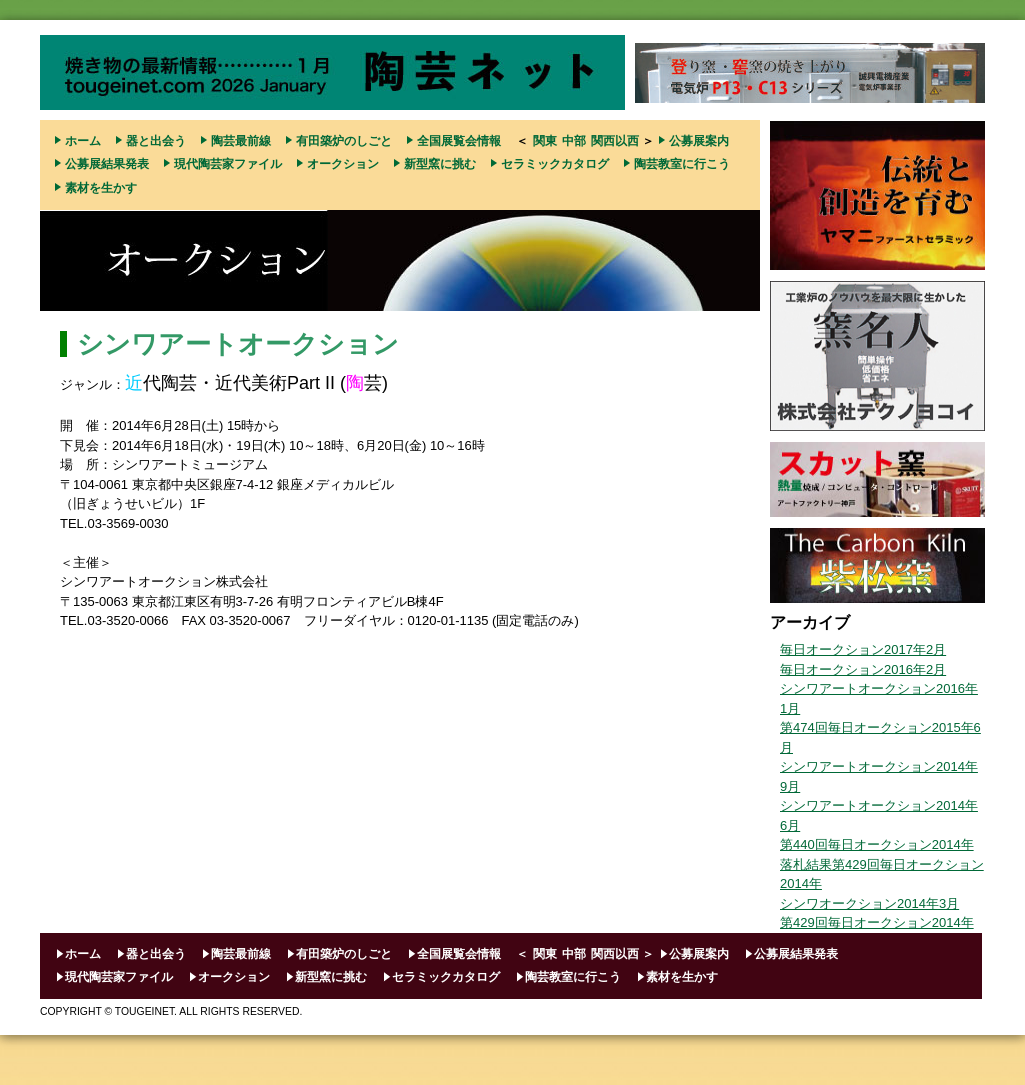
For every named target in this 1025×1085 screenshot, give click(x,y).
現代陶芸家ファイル (228, 164)
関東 (545, 141)
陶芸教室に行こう (682, 164)
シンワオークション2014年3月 (869, 903)
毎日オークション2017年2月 (863, 649)
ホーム (83, 141)
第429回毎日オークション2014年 (877, 922)
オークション (343, 164)
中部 (574, 141)
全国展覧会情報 (459, 141)
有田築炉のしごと (344, 141)
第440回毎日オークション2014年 (877, 844)
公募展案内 (699, 141)
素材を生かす (101, 188)
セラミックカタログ (555, 164)
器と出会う (156, 141)
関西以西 (615, 141)
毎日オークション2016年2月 (863, 669)
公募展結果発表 (107, 164)
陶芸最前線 (241, 141)
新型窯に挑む (440, 164)
